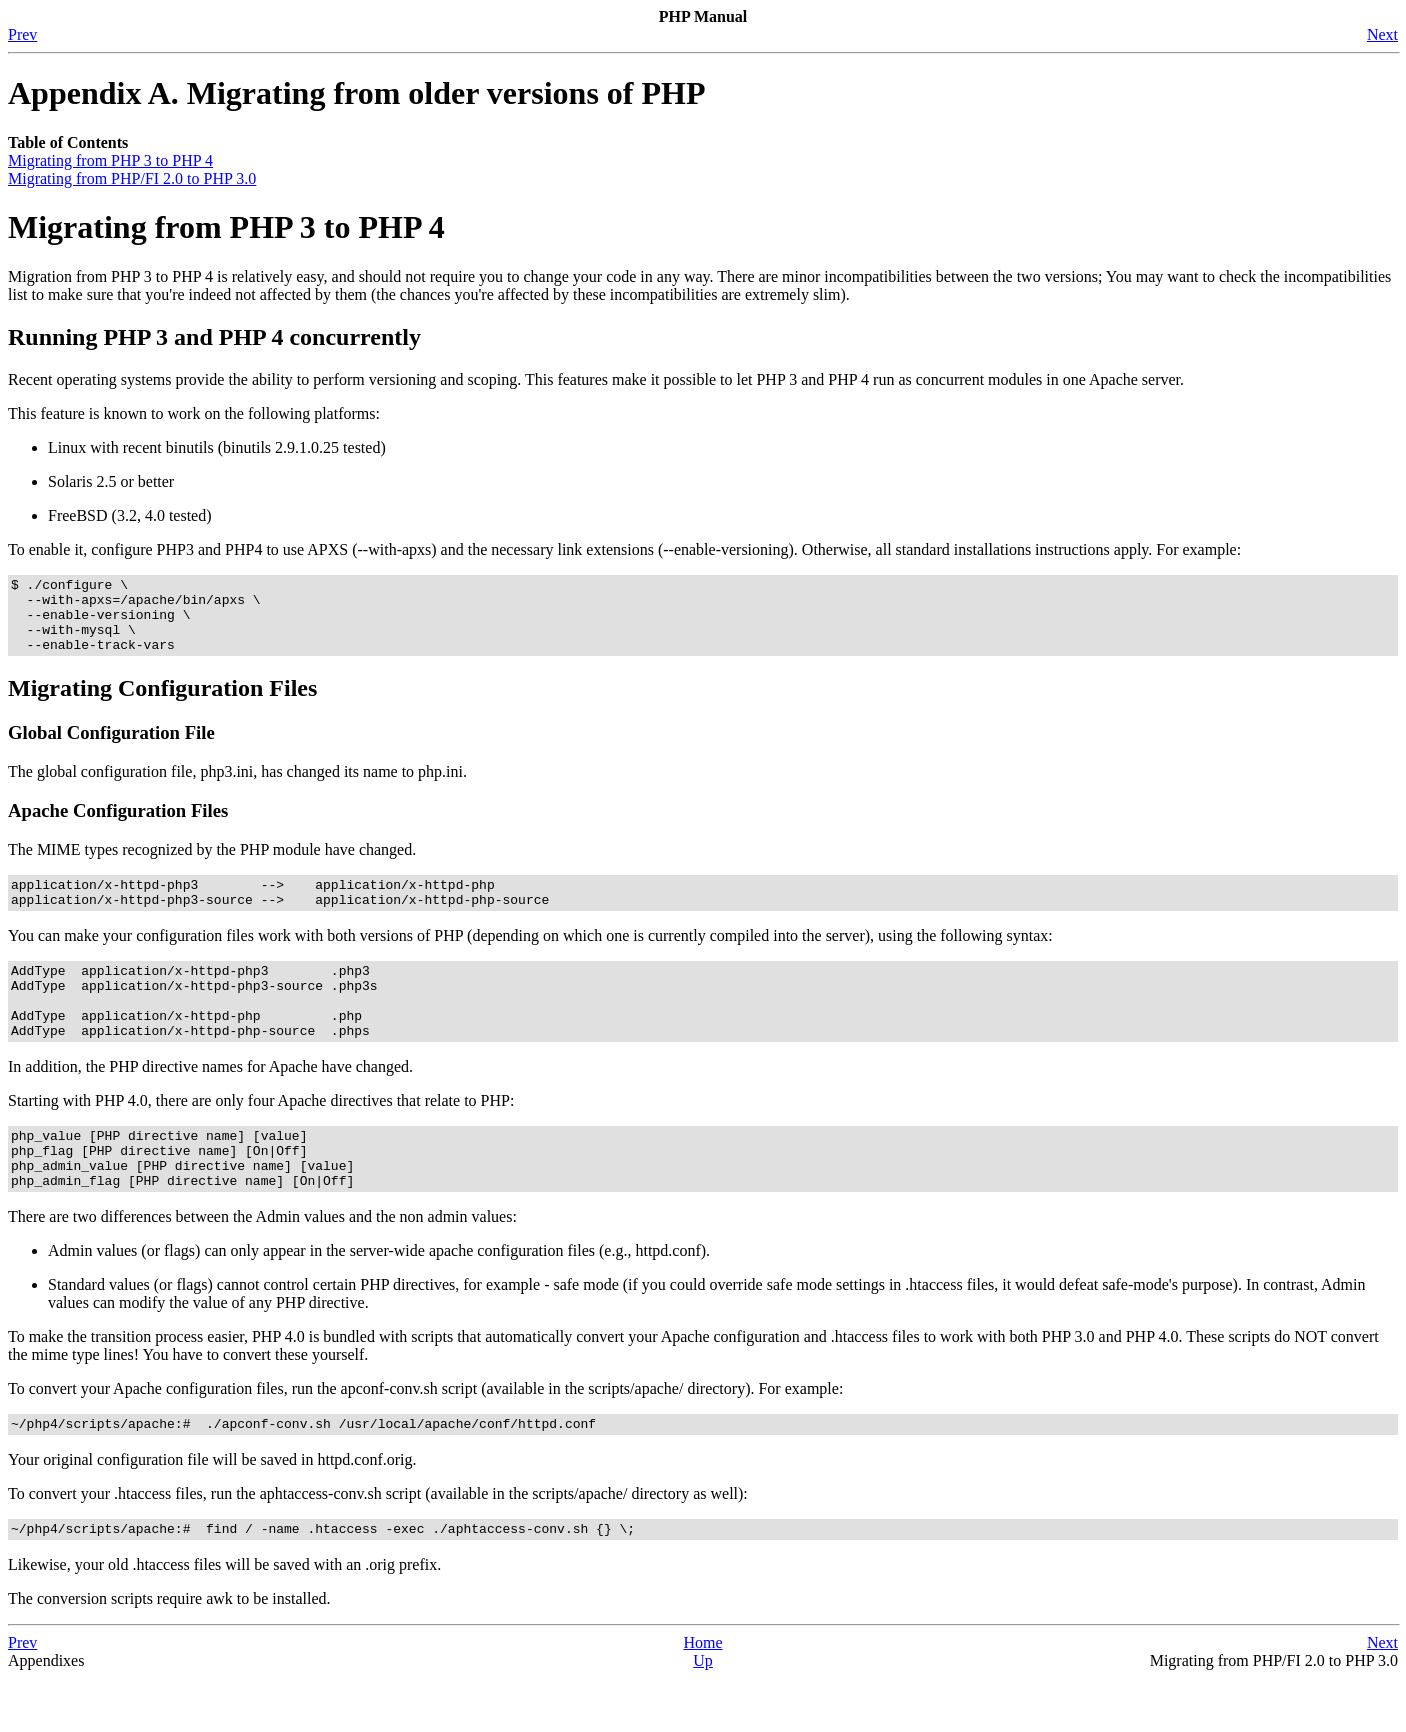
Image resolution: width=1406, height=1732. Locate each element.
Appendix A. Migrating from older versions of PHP (356, 93)
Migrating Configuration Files (162, 703)
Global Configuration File (111, 747)
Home (702, 1696)
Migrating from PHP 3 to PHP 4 (110, 160)
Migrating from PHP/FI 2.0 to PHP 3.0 (132, 178)
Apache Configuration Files (118, 825)
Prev (22, 34)
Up (703, 1714)
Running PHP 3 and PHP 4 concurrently (214, 337)
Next (1382, 34)
